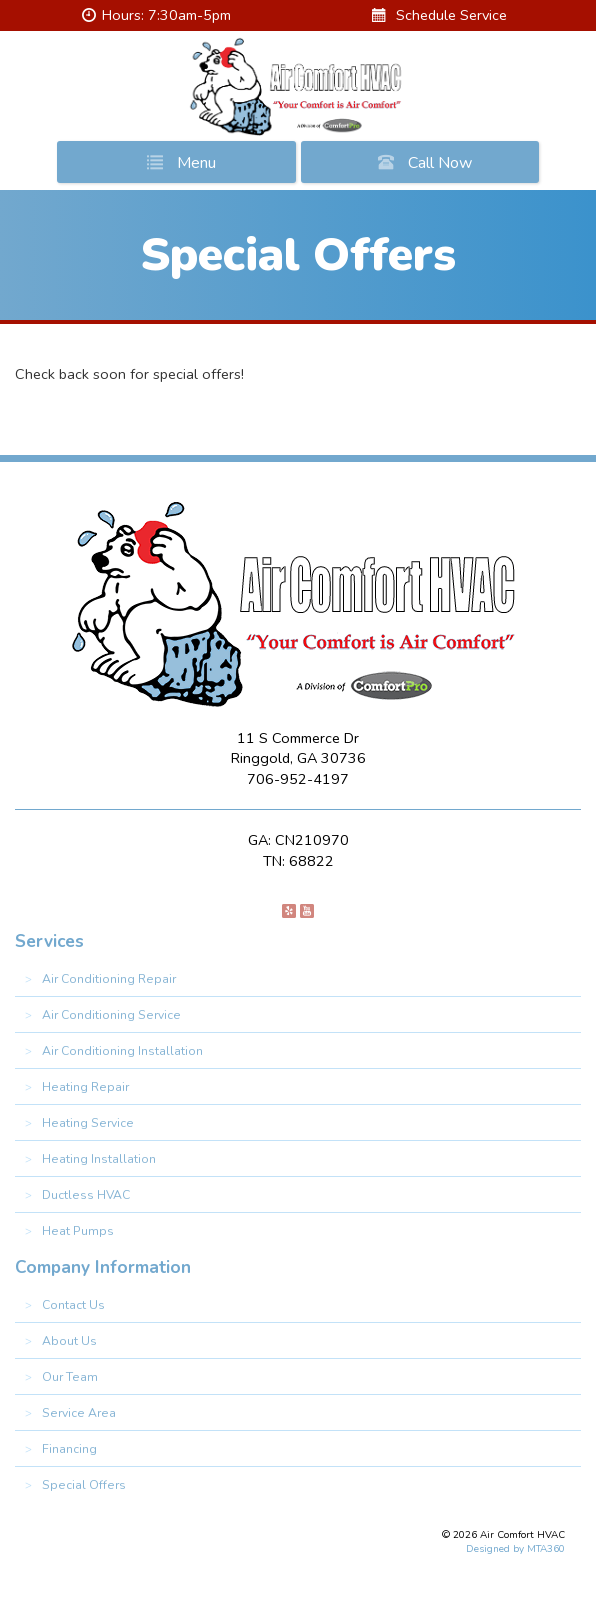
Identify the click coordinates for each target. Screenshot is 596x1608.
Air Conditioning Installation (122, 1051)
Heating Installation (99, 1159)
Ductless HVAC (86, 1195)
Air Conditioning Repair (109, 979)
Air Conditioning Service (111, 1015)
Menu (177, 162)
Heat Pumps (78, 1231)
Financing (69, 1449)
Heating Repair (85, 1087)
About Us (69, 1341)
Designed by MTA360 (515, 1549)
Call (421, 162)
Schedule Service (439, 15)
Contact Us (73, 1305)
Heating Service (88, 1123)
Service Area (79, 1413)
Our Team (70, 1377)
